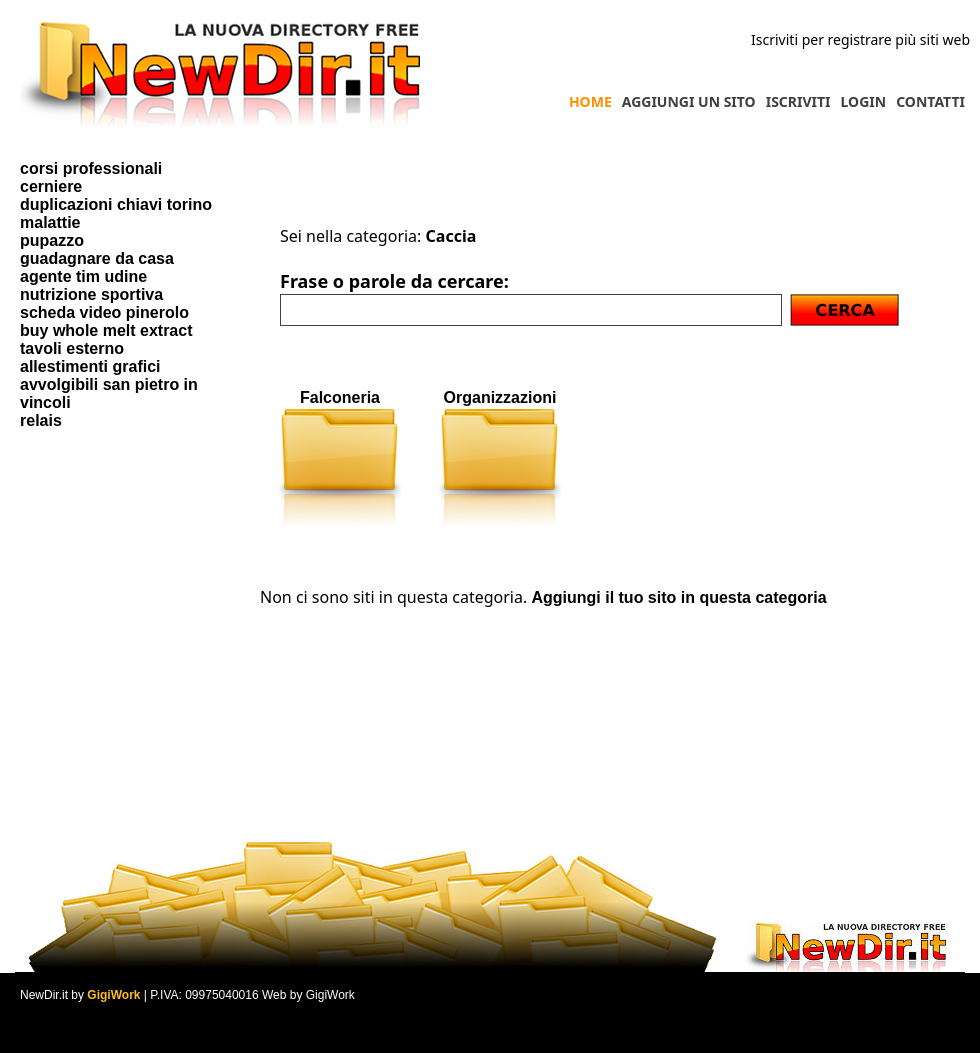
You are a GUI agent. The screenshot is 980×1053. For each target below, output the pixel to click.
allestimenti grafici (90, 366)
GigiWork (113, 995)
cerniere (51, 186)
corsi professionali (91, 168)
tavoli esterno (72, 348)
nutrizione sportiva (91, 294)
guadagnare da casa (97, 258)
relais (41, 420)
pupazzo (52, 240)
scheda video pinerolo (104, 312)
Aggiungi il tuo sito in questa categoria (678, 597)
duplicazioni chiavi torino (116, 204)
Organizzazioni (500, 397)
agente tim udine (83, 276)
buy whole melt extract (106, 330)
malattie (50, 222)
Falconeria (340, 397)
